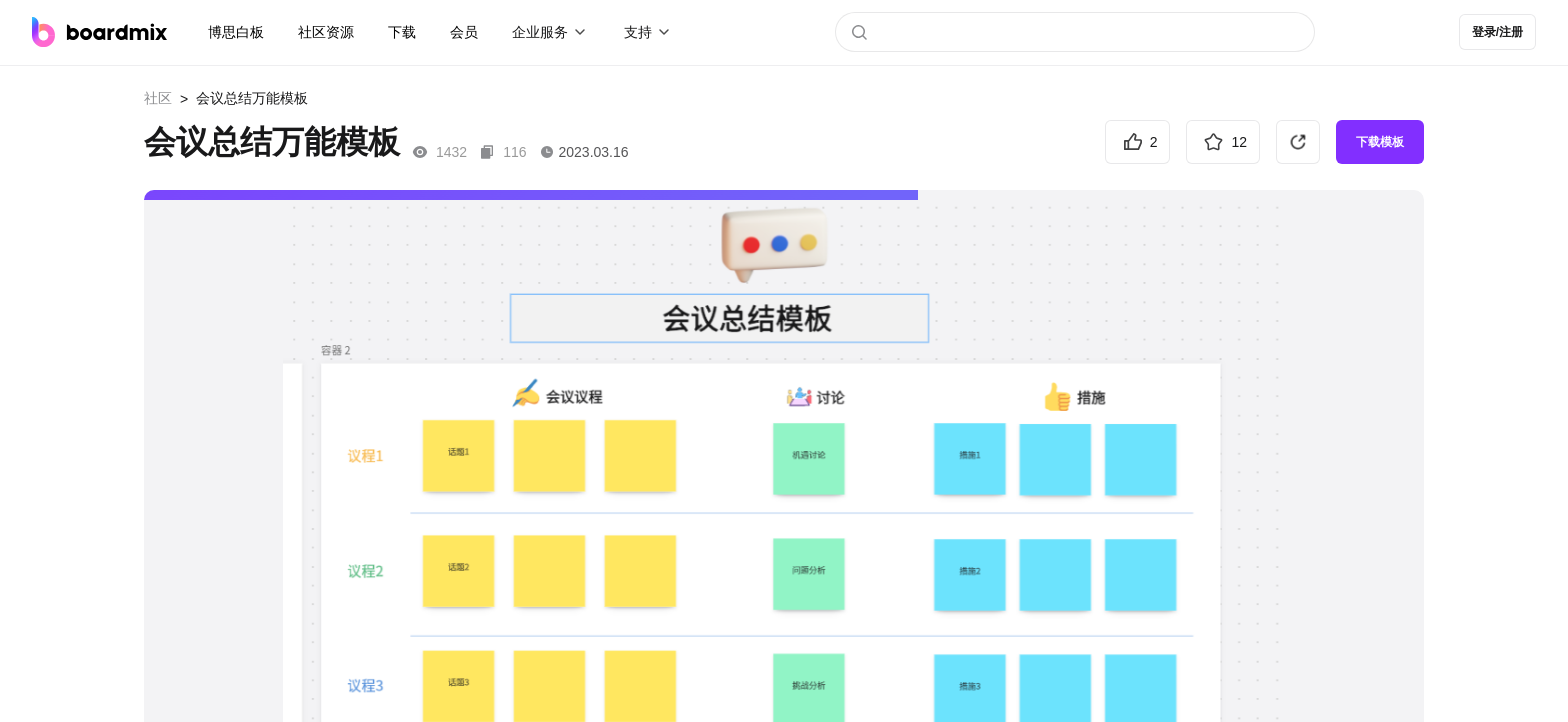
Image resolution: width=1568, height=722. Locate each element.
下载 (402, 32)
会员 (464, 32)
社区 (158, 98)
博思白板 (236, 32)
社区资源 (326, 32)
